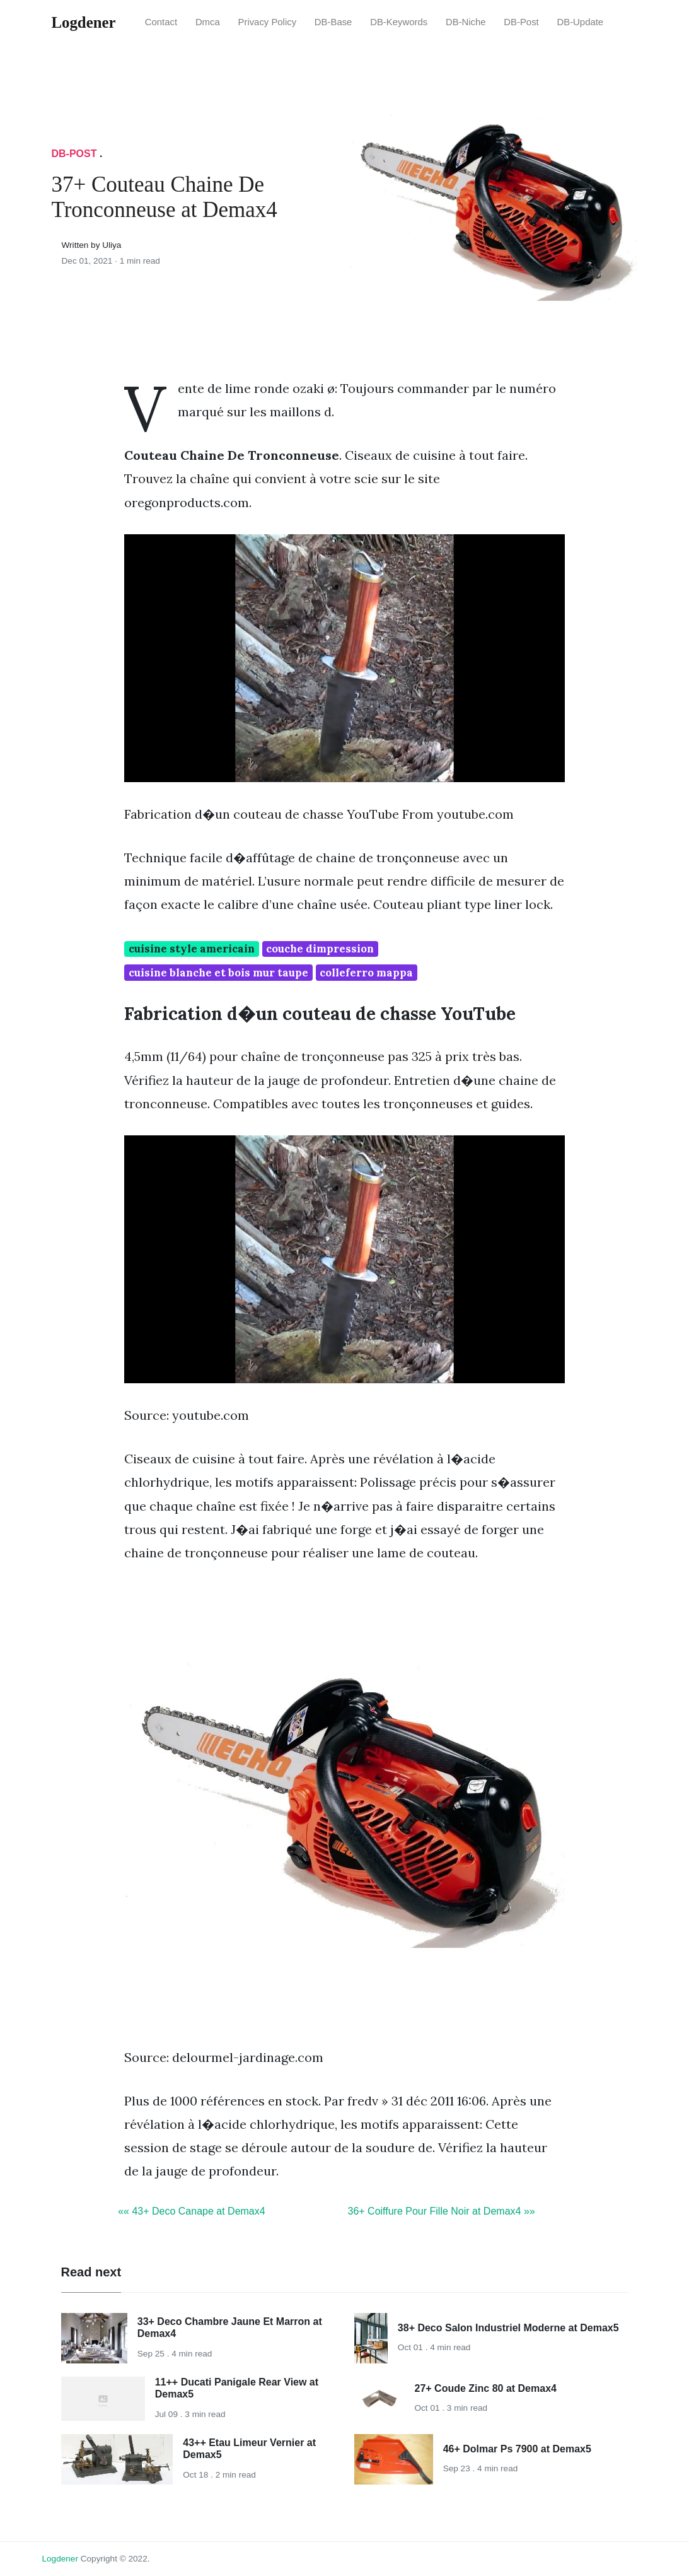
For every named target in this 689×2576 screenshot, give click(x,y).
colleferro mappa (366, 973)
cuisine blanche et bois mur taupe (218, 973)
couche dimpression (320, 949)
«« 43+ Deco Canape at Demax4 (191, 2211)
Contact (161, 22)
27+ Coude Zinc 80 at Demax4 (486, 2388)
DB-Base (333, 22)
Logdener (60, 2558)
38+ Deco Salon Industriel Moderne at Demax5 (508, 2327)
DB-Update (580, 22)
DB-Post (521, 22)
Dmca (207, 22)
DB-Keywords (398, 22)
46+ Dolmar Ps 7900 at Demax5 (517, 2449)
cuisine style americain (192, 949)
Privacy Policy (267, 22)
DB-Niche (466, 22)
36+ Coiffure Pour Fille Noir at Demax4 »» (441, 2211)
